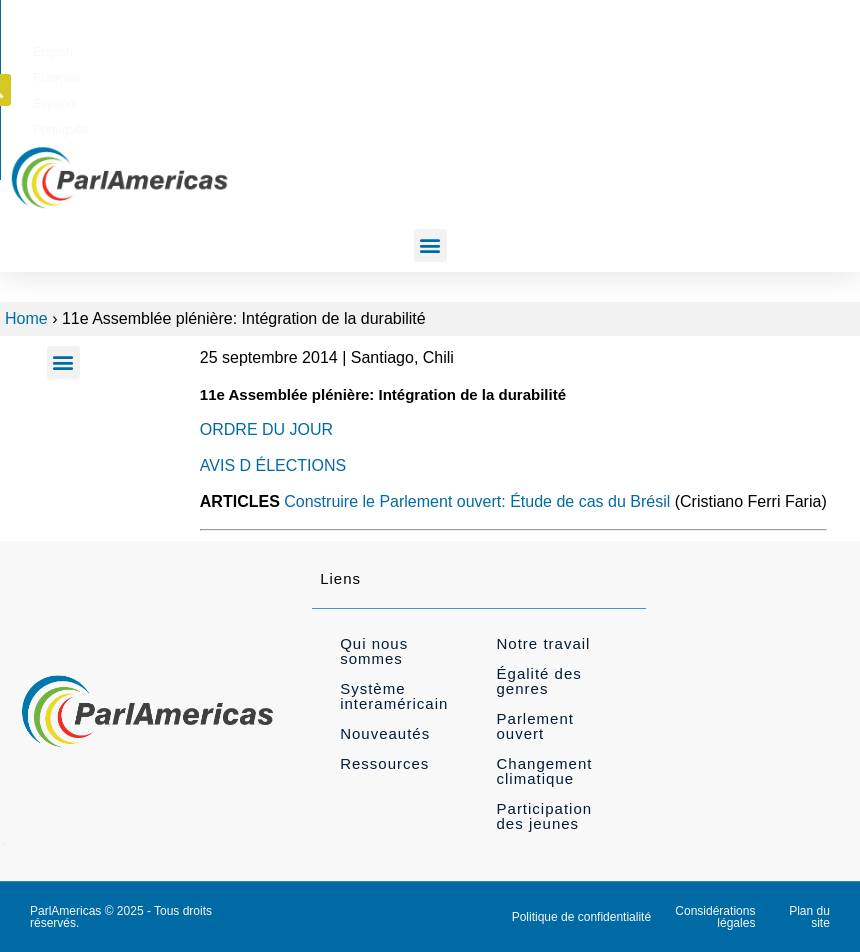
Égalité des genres (539, 681)
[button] (808, 48)
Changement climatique (545, 771)
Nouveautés (385, 733)
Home (26, 318)
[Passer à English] (473, 49)
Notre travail (544, 643)
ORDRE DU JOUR (266, 429)
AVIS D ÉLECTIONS (273, 465)
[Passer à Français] (537, 49)
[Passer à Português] (670, 49)
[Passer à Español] (601, 49)
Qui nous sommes (374, 651)
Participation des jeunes (545, 816)
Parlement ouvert (535, 726)
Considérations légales (715, 917)
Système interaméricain (394, 696)
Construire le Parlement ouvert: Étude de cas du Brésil (477, 501)
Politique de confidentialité (581, 917)
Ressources (384, 763)
